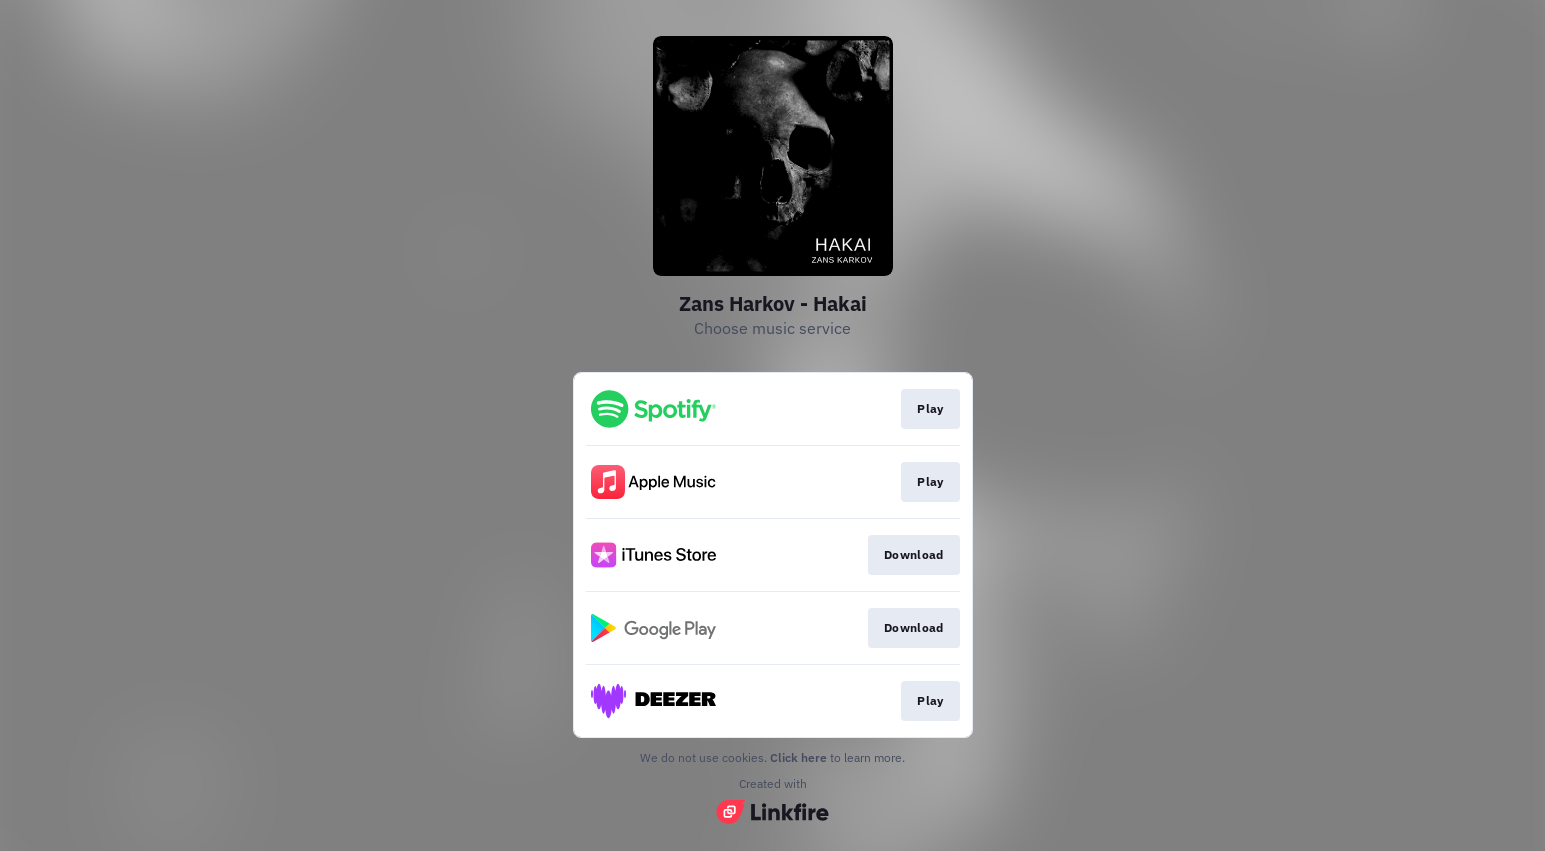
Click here (798, 757)
